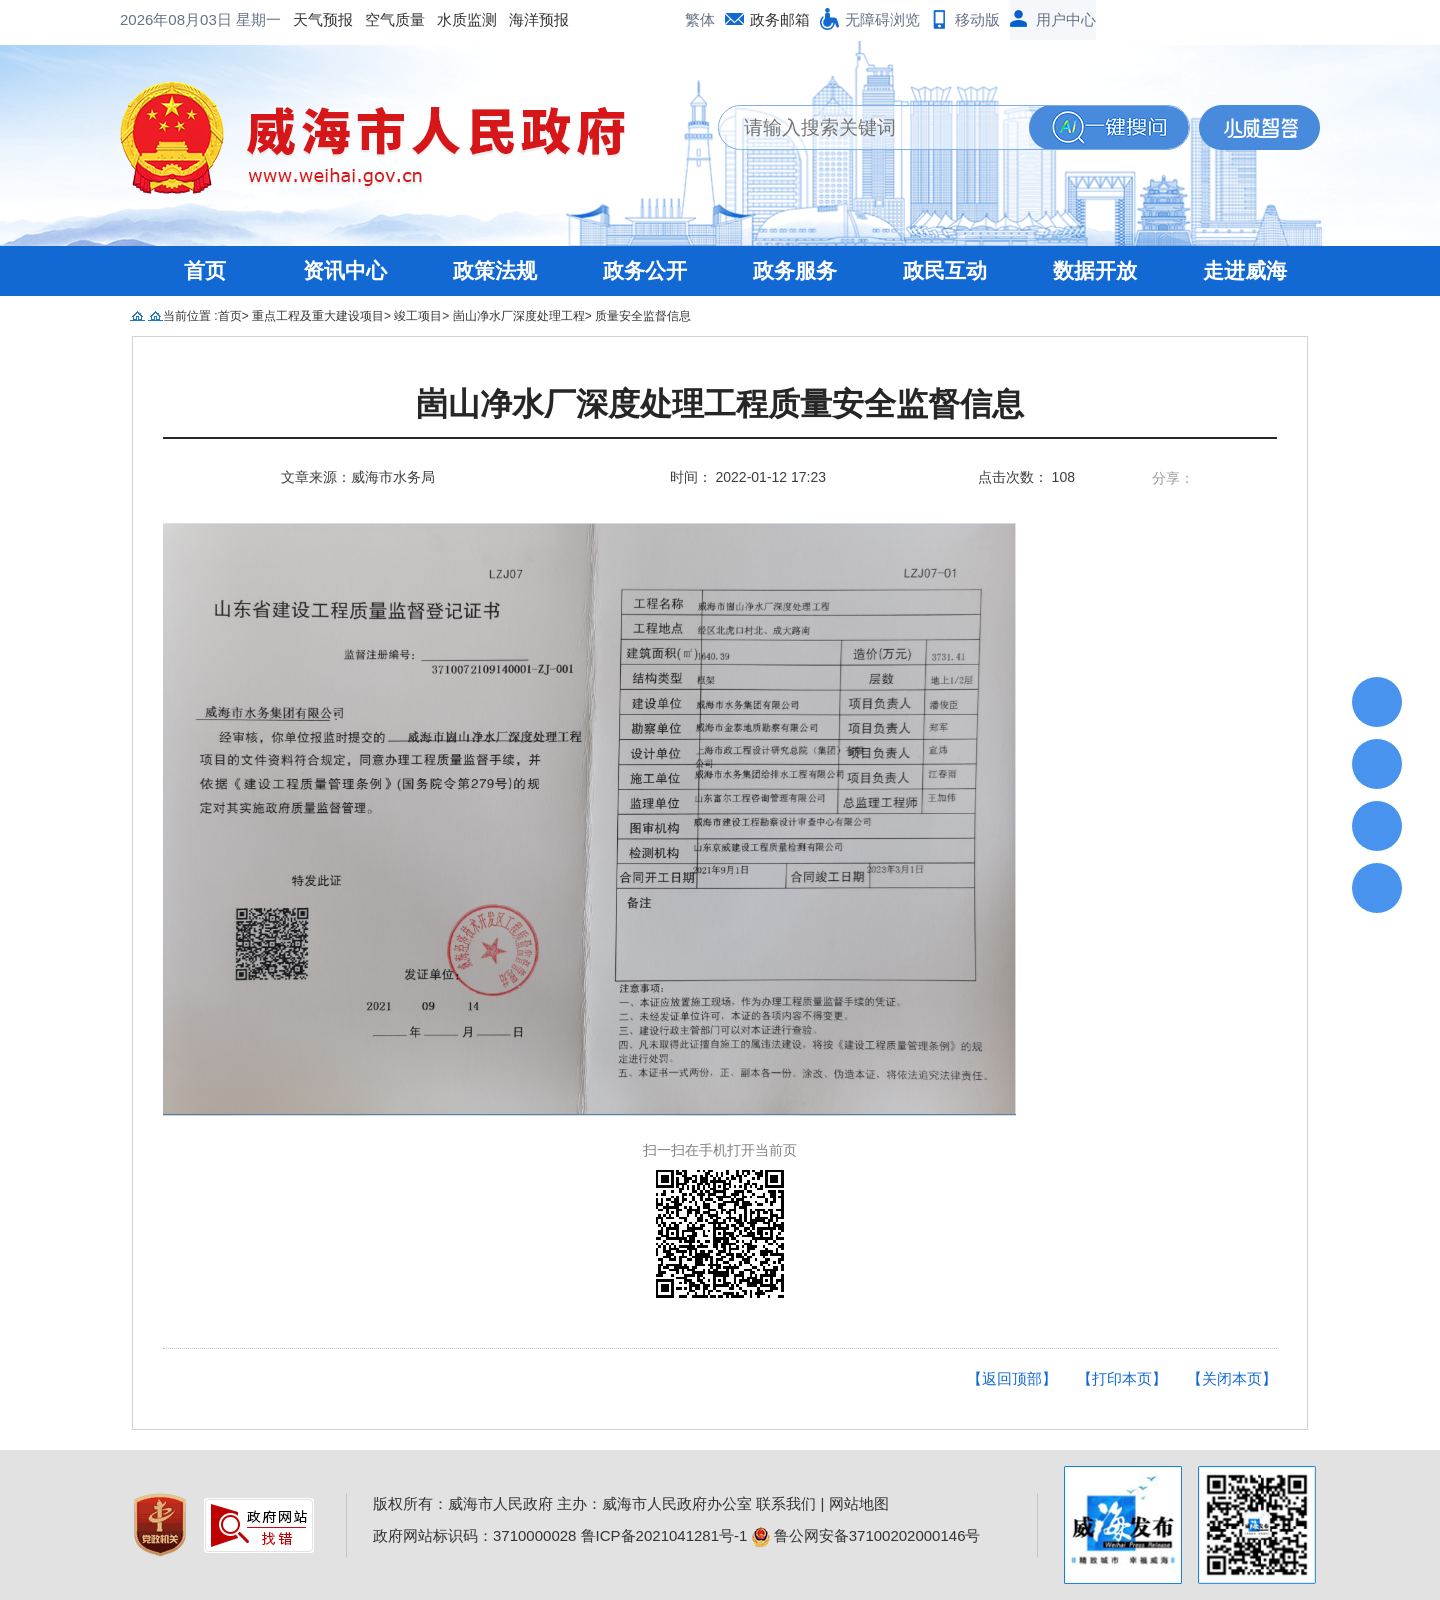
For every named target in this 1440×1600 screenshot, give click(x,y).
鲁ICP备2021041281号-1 (664, 1535)
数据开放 (1095, 270)
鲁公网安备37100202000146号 (866, 1535)
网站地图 (859, 1503)
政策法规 (495, 270)
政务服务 (795, 270)
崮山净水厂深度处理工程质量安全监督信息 (720, 404)
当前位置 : (190, 316)
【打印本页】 (1122, 1378)
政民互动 (945, 270)
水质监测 (306, 19)
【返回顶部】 (1012, 1378)
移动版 (977, 19)
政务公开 (645, 270)
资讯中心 (345, 270)
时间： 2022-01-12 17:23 (748, 477)
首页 (205, 270)
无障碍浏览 (882, 19)
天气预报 (162, 19)
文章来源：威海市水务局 (358, 477)
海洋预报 (378, 19)
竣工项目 (418, 316)
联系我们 (786, 1503)
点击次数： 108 (1026, 477)
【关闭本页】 (1232, 1378)
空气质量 (234, 19)
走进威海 (1245, 270)
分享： (1173, 478)
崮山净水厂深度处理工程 (519, 316)
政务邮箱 (780, 19)
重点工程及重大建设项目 (318, 316)
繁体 (700, 19)
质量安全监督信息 (643, 316)
